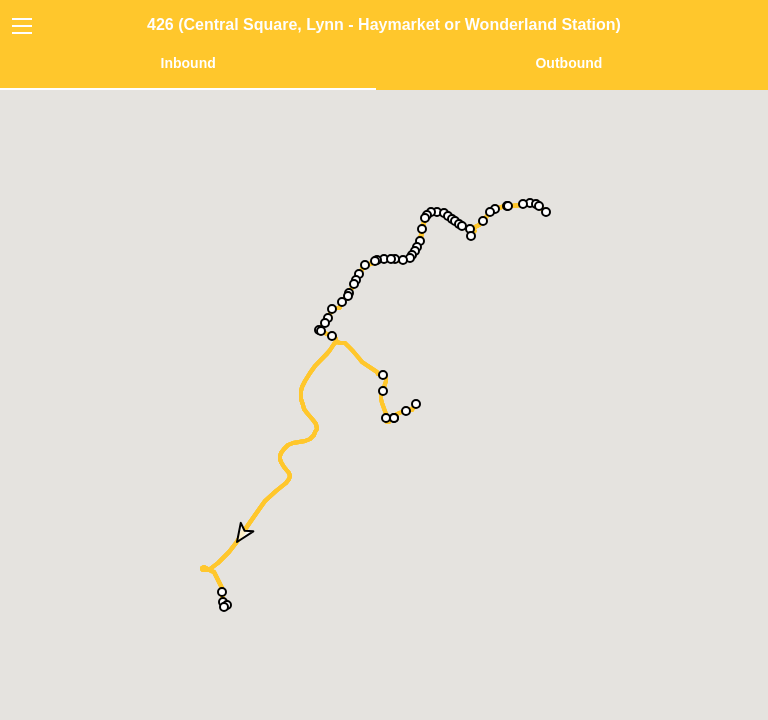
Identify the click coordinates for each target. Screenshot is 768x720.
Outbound (568, 63)
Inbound (188, 63)
